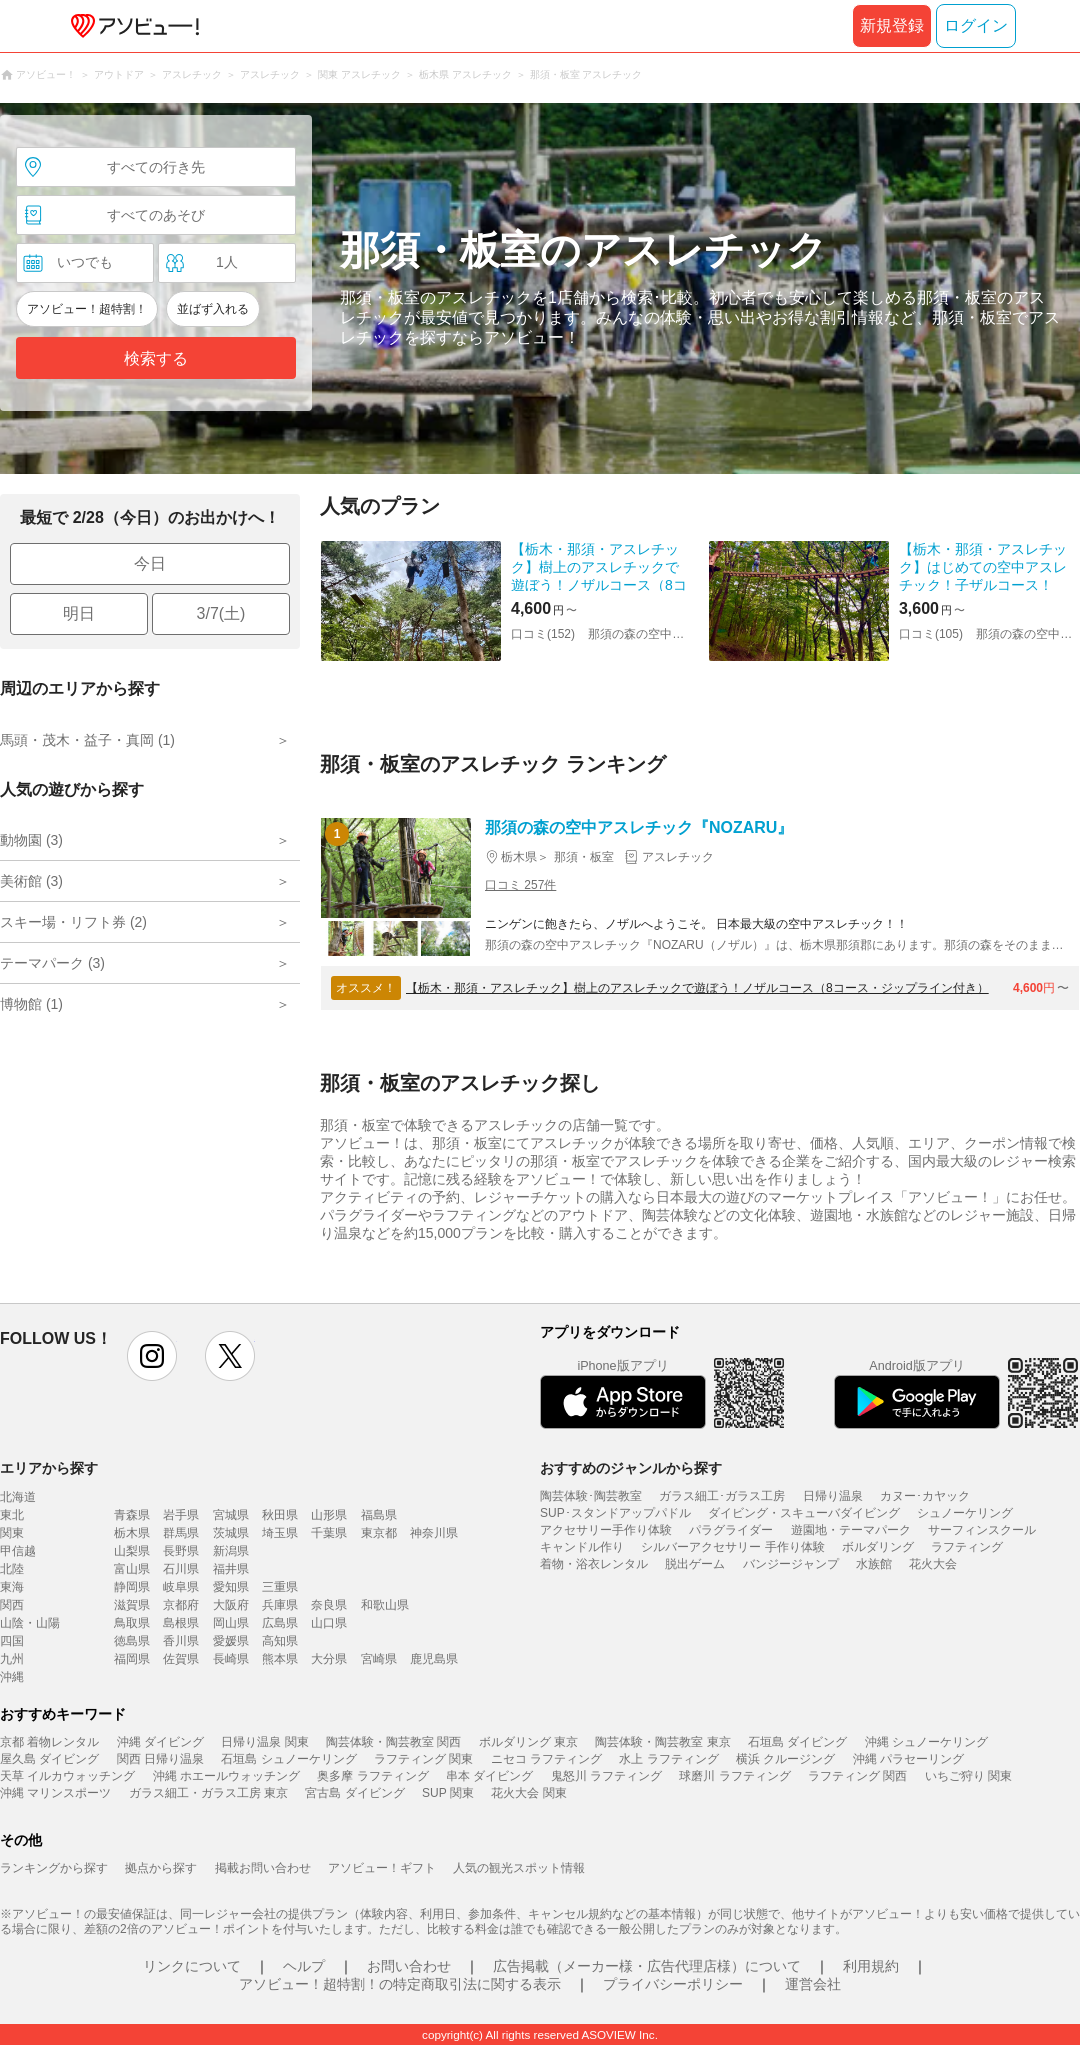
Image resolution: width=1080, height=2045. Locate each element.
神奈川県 (434, 1533)
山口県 (329, 1623)
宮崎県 (379, 1659)
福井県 (231, 1569)
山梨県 (132, 1551)
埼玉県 (280, 1533)
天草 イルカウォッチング (67, 1776)
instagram (152, 1356)
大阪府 (231, 1605)
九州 (12, 1659)
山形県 (329, 1515)
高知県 (280, 1641)
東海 (12, 1587)
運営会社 (813, 1984)
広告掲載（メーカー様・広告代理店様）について (647, 1966)
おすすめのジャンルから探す (631, 1468)
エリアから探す (49, 1468)
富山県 (132, 1569)
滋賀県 (132, 1605)
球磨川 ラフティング (734, 1776)
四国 (12, 1641)
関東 (12, 1533)
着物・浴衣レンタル (594, 1564)
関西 (12, 1605)
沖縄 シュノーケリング (926, 1742)
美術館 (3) (31, 881)
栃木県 (132, 1533)
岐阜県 (181, 1587)
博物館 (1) (31, 1004)
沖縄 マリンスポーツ (55, 1793)
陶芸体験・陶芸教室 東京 (662, 1742)
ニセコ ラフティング (546, 1759)
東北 (12, 1515)
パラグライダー (731, 1530)
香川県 (181, 1641)
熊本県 (280, 1659)
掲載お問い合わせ (263, 1868)
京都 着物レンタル (49, 1742)
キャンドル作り (582, 1547)
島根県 (181, 1623)
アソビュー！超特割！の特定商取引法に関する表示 (400, 1984)
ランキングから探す (54, 1868)
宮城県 (231, 1515)
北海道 (18, 1497)
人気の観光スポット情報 (519, 1868)
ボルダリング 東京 (528, 1742)
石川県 (181, 1569)
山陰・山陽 (30, 1623)
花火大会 (933, 1564)
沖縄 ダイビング (160, 1742)
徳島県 (132, 1641)
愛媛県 (231, 1641)
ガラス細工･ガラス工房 (722, 1496)
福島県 (379, 1515)
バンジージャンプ (791, 1564)
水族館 (874, 1564)
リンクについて (192, 1966)
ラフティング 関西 (857, 1776)
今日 (150, 563)
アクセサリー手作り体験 (606, 1530)
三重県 (280, 1587)
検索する (156, 358)
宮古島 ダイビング (354, 1793)
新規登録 (892, 25)
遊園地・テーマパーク (851, 1530)
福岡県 (132, 1659)
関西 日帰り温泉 (160, 1759)
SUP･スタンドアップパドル (615, 1513)
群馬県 (181, 1533)
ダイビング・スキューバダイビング (804, 1513)
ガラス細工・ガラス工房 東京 (208, 1793)
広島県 (280, 1623)
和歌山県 (385, 1605)
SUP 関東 (448, 1793)
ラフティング (967, 1547)
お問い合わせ (409, 1966)
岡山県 (231, 1623)
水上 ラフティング (668, 1759)
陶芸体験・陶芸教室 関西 (393, 1742)
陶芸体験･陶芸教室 (591, 1496)
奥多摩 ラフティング (372, 1776)
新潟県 (231, 1551)
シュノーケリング (965, 1513)
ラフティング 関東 (423, 1759)
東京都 (379, 1533)
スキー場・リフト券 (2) (73, 922)
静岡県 (132, 1587)
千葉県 (329, 1533)
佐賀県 (181, 1659)
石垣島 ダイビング (797, 1742)
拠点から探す (161, 1868)
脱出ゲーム (695, 1564)
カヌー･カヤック (925, 1496)
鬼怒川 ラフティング (606, 1776)
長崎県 (231, 1659)
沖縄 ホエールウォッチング (226, 1776)
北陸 (12, 1569)
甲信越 (18, 1551)
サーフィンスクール (982, 1530)
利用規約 (871, 1966)
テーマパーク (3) (52, 963)
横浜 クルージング (785, 1759)
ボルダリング (878, 1547)
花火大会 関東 (528, 1793)
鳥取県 (132, 1623)
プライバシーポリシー (673, 1984)
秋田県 (280, 1515)
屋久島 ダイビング (49, 1759)
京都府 (181, 1605)
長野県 (181, 1551)
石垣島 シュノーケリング (288, 1759)
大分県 (329, 1659)
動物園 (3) (31, 840)
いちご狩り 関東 (968, 1776)
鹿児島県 (434, 1659)
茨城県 (231, 1533)
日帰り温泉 (833, 1496)
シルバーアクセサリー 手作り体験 (732, 1547)
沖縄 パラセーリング (908, 1759)
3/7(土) (221, 613)
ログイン (976, 25)
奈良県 (329, 1605)
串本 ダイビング (489, 1776)
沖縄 (12, 1677)
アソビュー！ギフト (382, 1868)
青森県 (132, 1515)
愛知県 (231, 1587)
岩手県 (181, 1515)
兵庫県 (280, 1605)
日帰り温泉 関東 (264, 1742)
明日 (79, 613)
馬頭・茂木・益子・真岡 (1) (87, 740)
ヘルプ (304, 1966)
